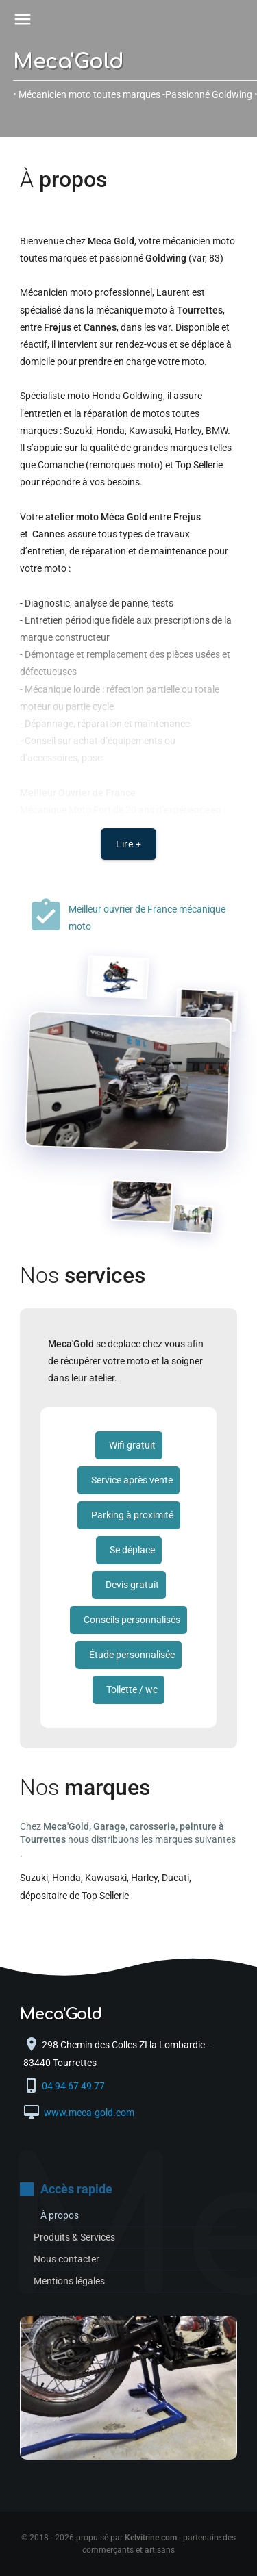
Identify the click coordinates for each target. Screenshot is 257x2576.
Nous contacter (66, 2259)
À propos (59, 2215)
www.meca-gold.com (88, 2112)
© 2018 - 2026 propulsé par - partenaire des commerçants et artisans (128, 2544)
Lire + (128, 844)
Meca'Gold (68, 62)
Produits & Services (74, 2237)
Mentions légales (69, 2280)
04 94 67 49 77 (74, 2085)
